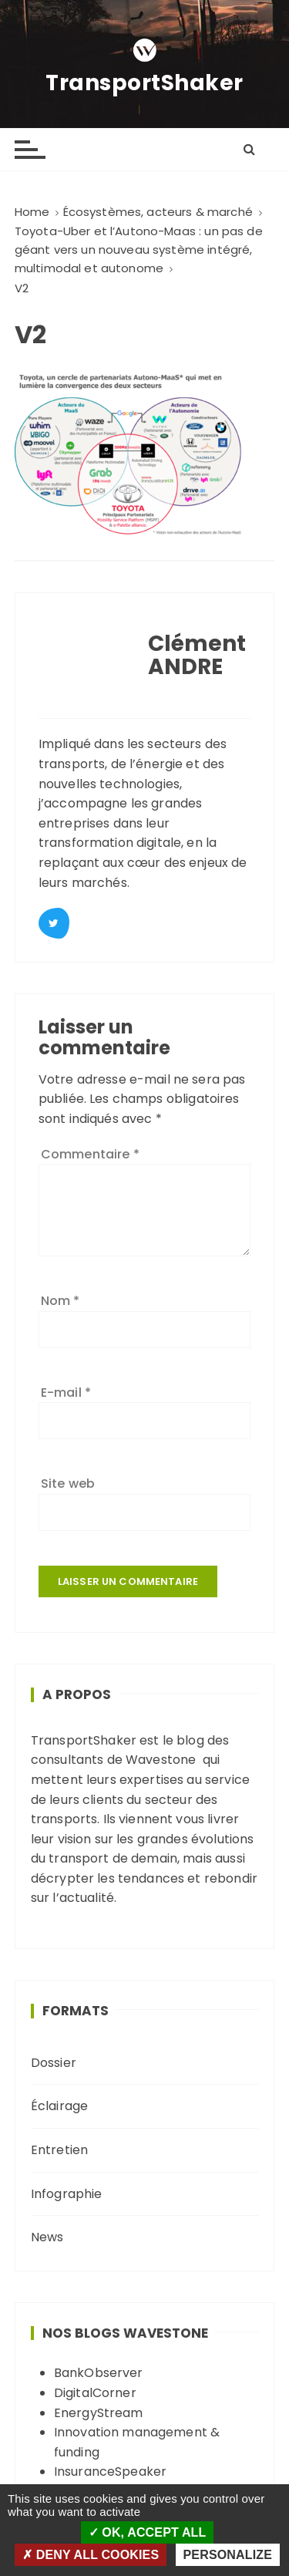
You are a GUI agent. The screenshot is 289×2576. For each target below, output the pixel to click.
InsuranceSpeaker (110, 2471)
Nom (60, 1301)
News (47, 2237)
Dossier (53, 2063)
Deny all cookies (90, 2554)
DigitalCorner (95, 2393)
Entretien (59, 2150)
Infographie (66, 2194)
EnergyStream (98, 2413)
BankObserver (98, 2373)
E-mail (66, 1392)
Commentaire (90, 1154)
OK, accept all (148, 2532)
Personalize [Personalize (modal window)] (227, 2554)
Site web (68, 1483)
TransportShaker (144, 83)
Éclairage (59, 2106)
